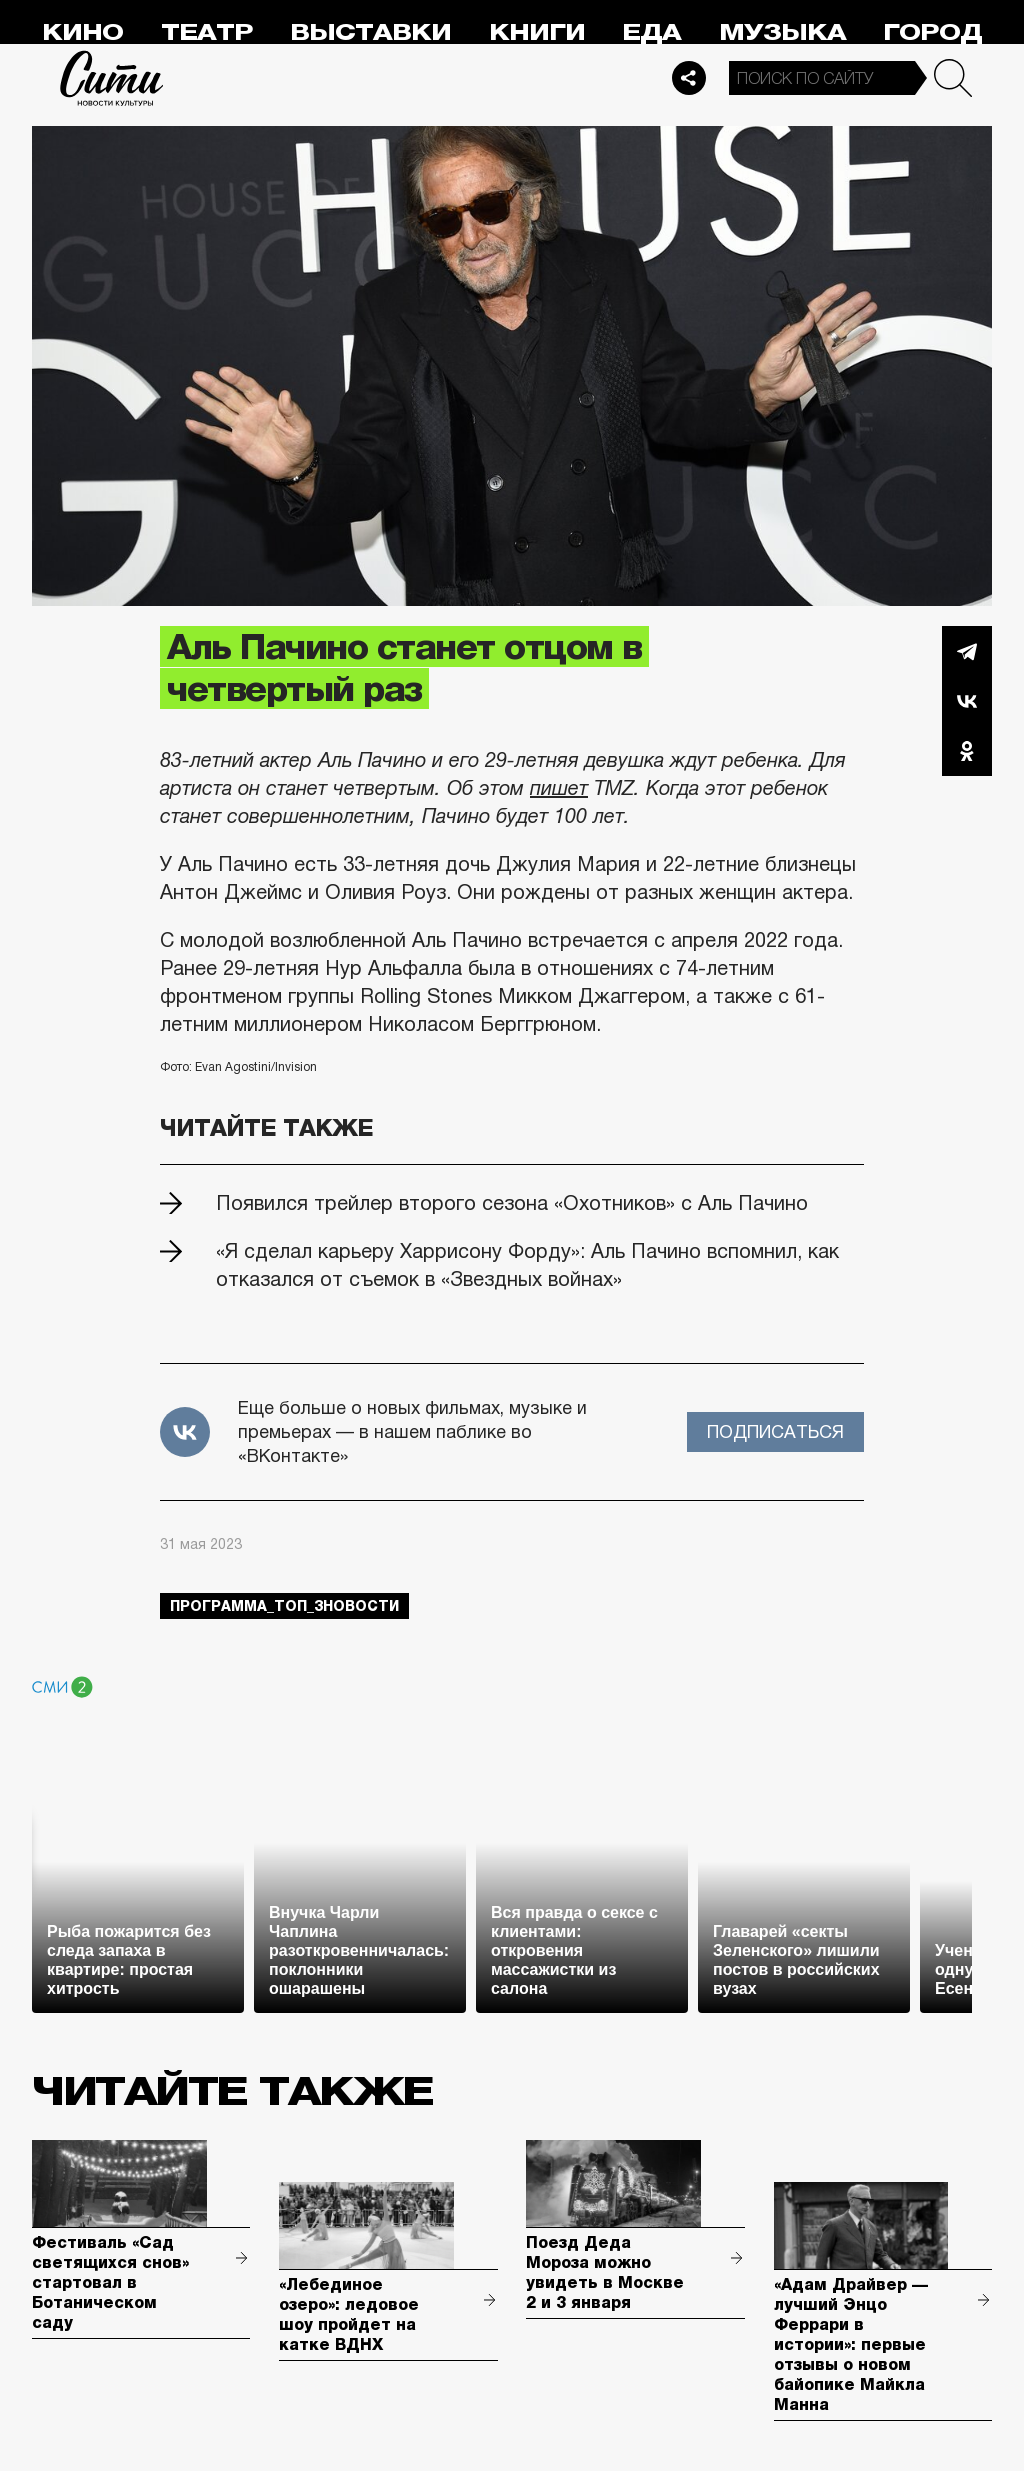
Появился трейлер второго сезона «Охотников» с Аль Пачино (512, 1203)
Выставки (370, 32)
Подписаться (775, 1432)
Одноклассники (967, 751)
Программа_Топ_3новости (284, 1606)
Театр (207, 32)
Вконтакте (967, 701)
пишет (559, 788)
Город (932, 32)
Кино (82, 32)
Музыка (782, 32)
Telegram (967, 651)
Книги (537, 32)
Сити (112, 78)
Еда (651, 32)
